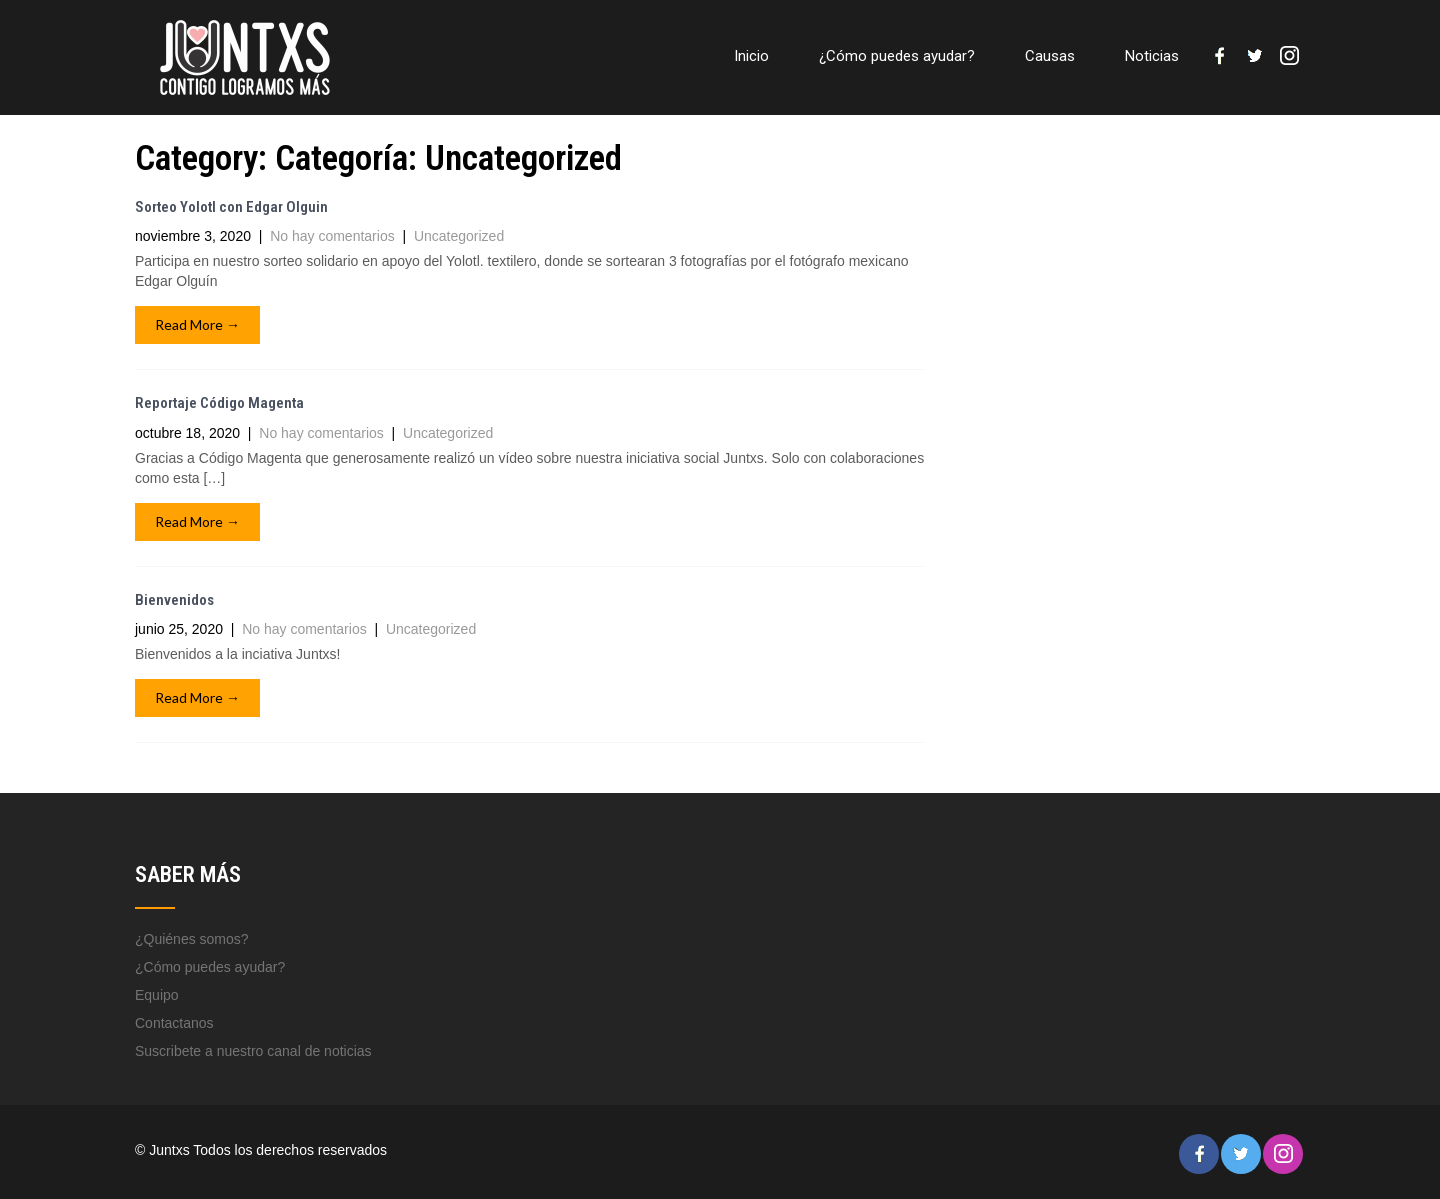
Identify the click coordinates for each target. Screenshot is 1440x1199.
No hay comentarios (332, 236)
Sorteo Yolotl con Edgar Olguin (231, 207)
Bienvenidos (174, 600)
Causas (1050, 56)
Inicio (751, 56)
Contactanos (174, 1023)
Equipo (157, 995)
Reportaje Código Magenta (219, 403)
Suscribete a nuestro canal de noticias (253, 1051)
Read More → (197, 324)
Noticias (1152, 56)
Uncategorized (459, 236)
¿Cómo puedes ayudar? (897, 56)
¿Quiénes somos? (192, 939)
